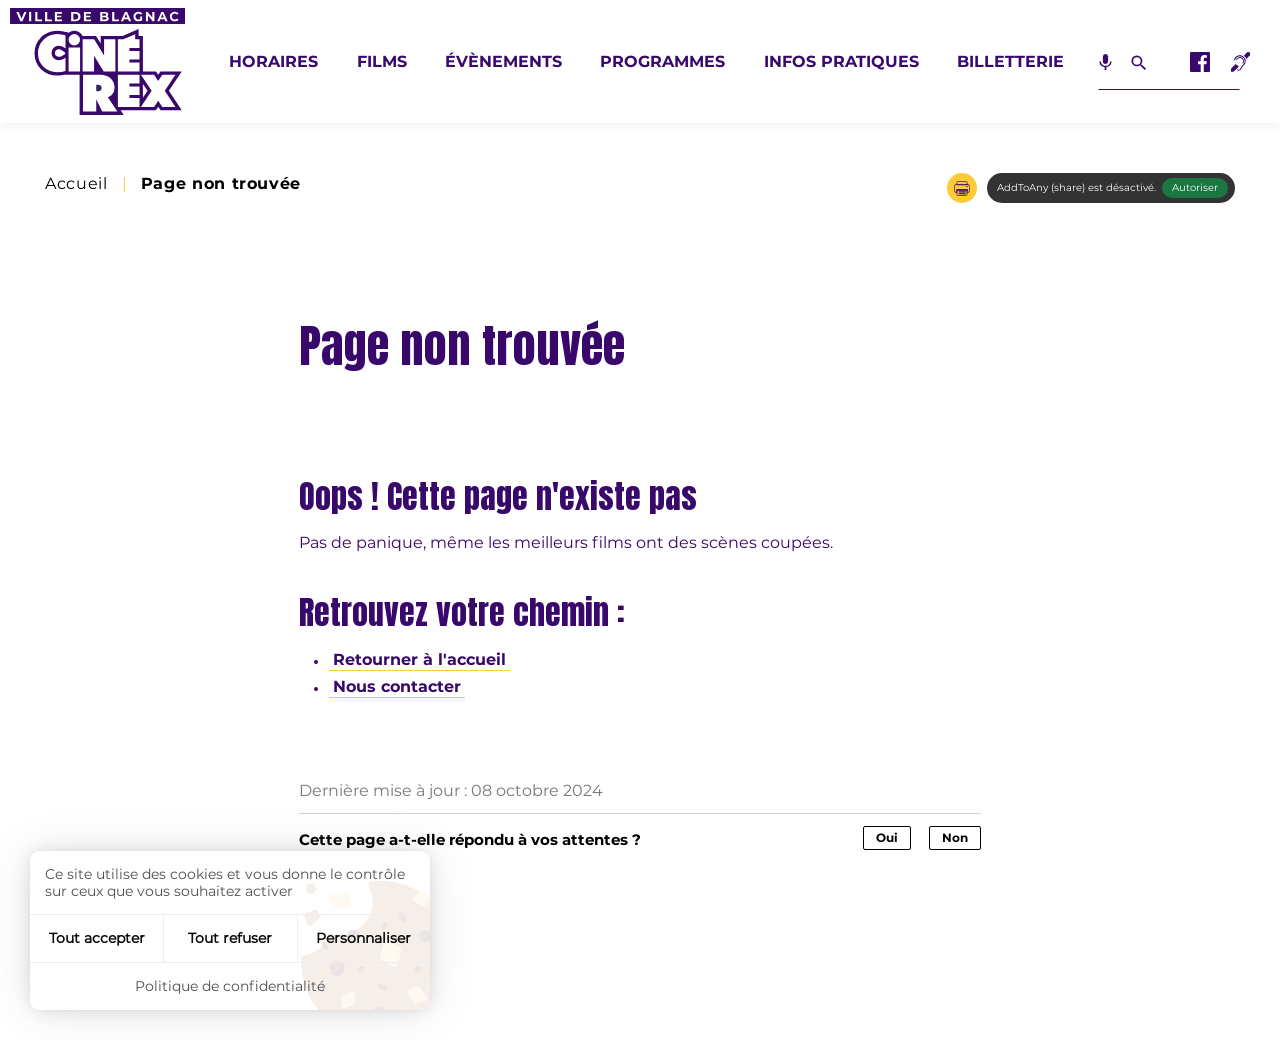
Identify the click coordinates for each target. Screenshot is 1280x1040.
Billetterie (1010, 61)
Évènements (503, 61)
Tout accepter (97, 938)
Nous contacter (397, 686)
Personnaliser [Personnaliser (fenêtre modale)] (363, 938)
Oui (887, 837)
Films (382, 61)
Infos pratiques (841, 61)
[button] (962, 188)
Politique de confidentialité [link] (230, 986)
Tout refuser (230, 938)
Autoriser (1195, 187)
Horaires (273, 61)
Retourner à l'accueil (419, 659)
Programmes (662, 61)
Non (955, 837)
